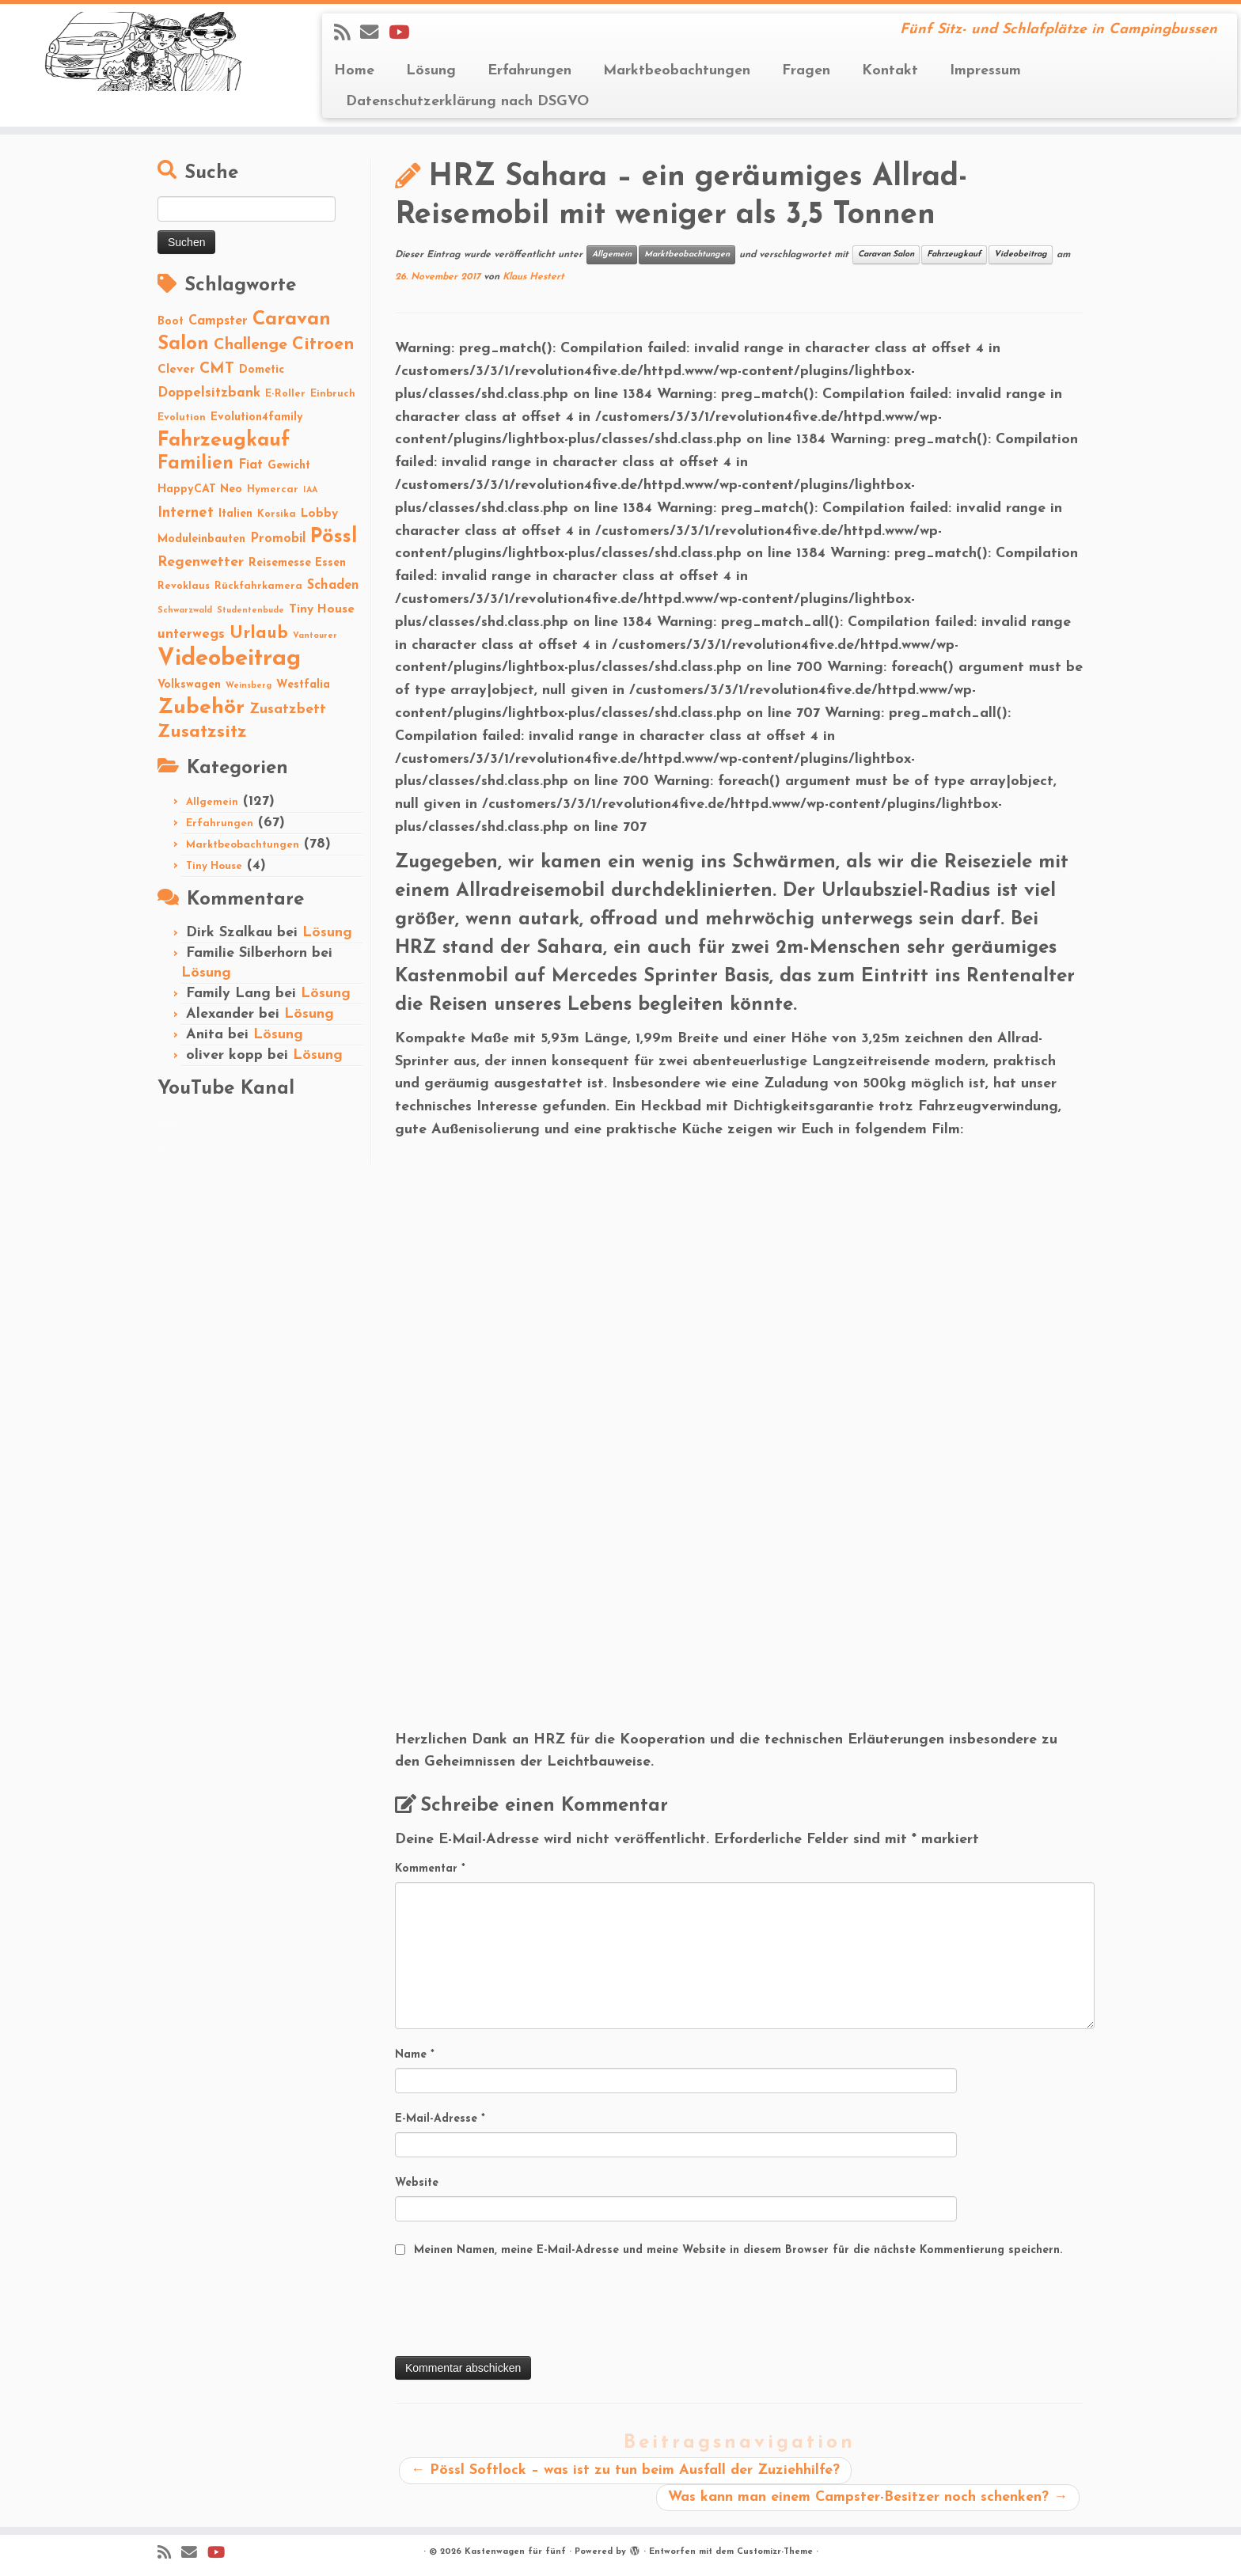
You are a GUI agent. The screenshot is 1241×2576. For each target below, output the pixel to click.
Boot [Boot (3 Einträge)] (170, 322)
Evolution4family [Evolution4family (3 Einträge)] (257, 417)
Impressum (985, 70)
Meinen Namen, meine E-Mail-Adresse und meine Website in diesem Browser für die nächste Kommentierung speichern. (738, 2250)
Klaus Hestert (533, 277)
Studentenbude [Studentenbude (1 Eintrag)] (250, 610)
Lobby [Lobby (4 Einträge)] (319, 513)
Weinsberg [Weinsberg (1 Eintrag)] (248, 685)
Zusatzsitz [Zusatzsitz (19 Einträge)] (202, 732)
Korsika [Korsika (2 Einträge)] (276, 514)
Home (354, 70)
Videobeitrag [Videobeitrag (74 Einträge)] (229, 658)
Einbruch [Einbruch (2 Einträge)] (332, 394)
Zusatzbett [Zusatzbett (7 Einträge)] (287, 709)
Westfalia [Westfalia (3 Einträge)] (303, 685)
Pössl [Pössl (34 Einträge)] (333, 537)
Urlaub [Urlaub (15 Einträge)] (259, 633)
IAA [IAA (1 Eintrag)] (310, 490)
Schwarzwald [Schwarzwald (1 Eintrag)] (184, 610)
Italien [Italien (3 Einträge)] (235, 514)
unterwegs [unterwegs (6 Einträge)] (191, 634)
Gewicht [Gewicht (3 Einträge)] (289, 466)
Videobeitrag (1020, 254)
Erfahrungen (529, 70)
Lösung (431, 70)
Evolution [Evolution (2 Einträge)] (181, 417)
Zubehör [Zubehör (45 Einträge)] (201, 708)
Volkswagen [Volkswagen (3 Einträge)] (189, 685)
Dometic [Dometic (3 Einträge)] (261, 370)
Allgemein (212, 802)
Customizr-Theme (775, 2552)
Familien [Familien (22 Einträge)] (195, 464)
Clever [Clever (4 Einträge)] (176, 369)
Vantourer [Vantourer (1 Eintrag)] (315, 636)
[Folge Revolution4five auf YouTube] (404, 34)
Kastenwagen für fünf (515, 2552)
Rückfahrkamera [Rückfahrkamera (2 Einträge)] (258, 586)
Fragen (806, 70)
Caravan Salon (886, 254)
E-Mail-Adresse (440, 2119)
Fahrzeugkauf (954, 254)
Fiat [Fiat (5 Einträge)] (250, 465)
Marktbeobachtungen (676, 70)
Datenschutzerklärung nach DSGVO (467, 101)
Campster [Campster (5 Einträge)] (218, 321)
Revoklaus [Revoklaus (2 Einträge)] (183, 586)
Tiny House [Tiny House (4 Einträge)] (322, 609)
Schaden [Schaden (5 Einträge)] (333, 585)
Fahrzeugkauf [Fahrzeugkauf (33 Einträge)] (223, 440)
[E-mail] (374, 34)
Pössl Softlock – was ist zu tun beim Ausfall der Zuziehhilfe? (625, 2470)
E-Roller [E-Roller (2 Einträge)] (285, 394)
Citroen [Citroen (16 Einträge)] (323, 344)
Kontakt (890, 70)
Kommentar (430, 1869)
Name (415, 2055)
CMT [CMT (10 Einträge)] (216, 369)
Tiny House (214, 866)
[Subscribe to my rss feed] (347, 34)
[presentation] (515, 2309)
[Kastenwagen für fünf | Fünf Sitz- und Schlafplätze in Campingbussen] (143, 51)
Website (416, 2183)
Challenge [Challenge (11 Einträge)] (250, 345)
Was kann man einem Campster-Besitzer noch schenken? (868, 2497)
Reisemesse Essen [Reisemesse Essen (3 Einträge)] (297, 563)
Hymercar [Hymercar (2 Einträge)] (272, 489)
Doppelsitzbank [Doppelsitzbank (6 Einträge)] (208, 393)
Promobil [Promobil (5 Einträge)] (278, 539)
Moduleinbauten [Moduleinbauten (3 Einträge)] (201, 539)
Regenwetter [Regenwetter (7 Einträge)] (200, 562)
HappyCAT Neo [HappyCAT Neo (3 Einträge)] (199, 489)
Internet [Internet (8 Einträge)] (185, 513)
